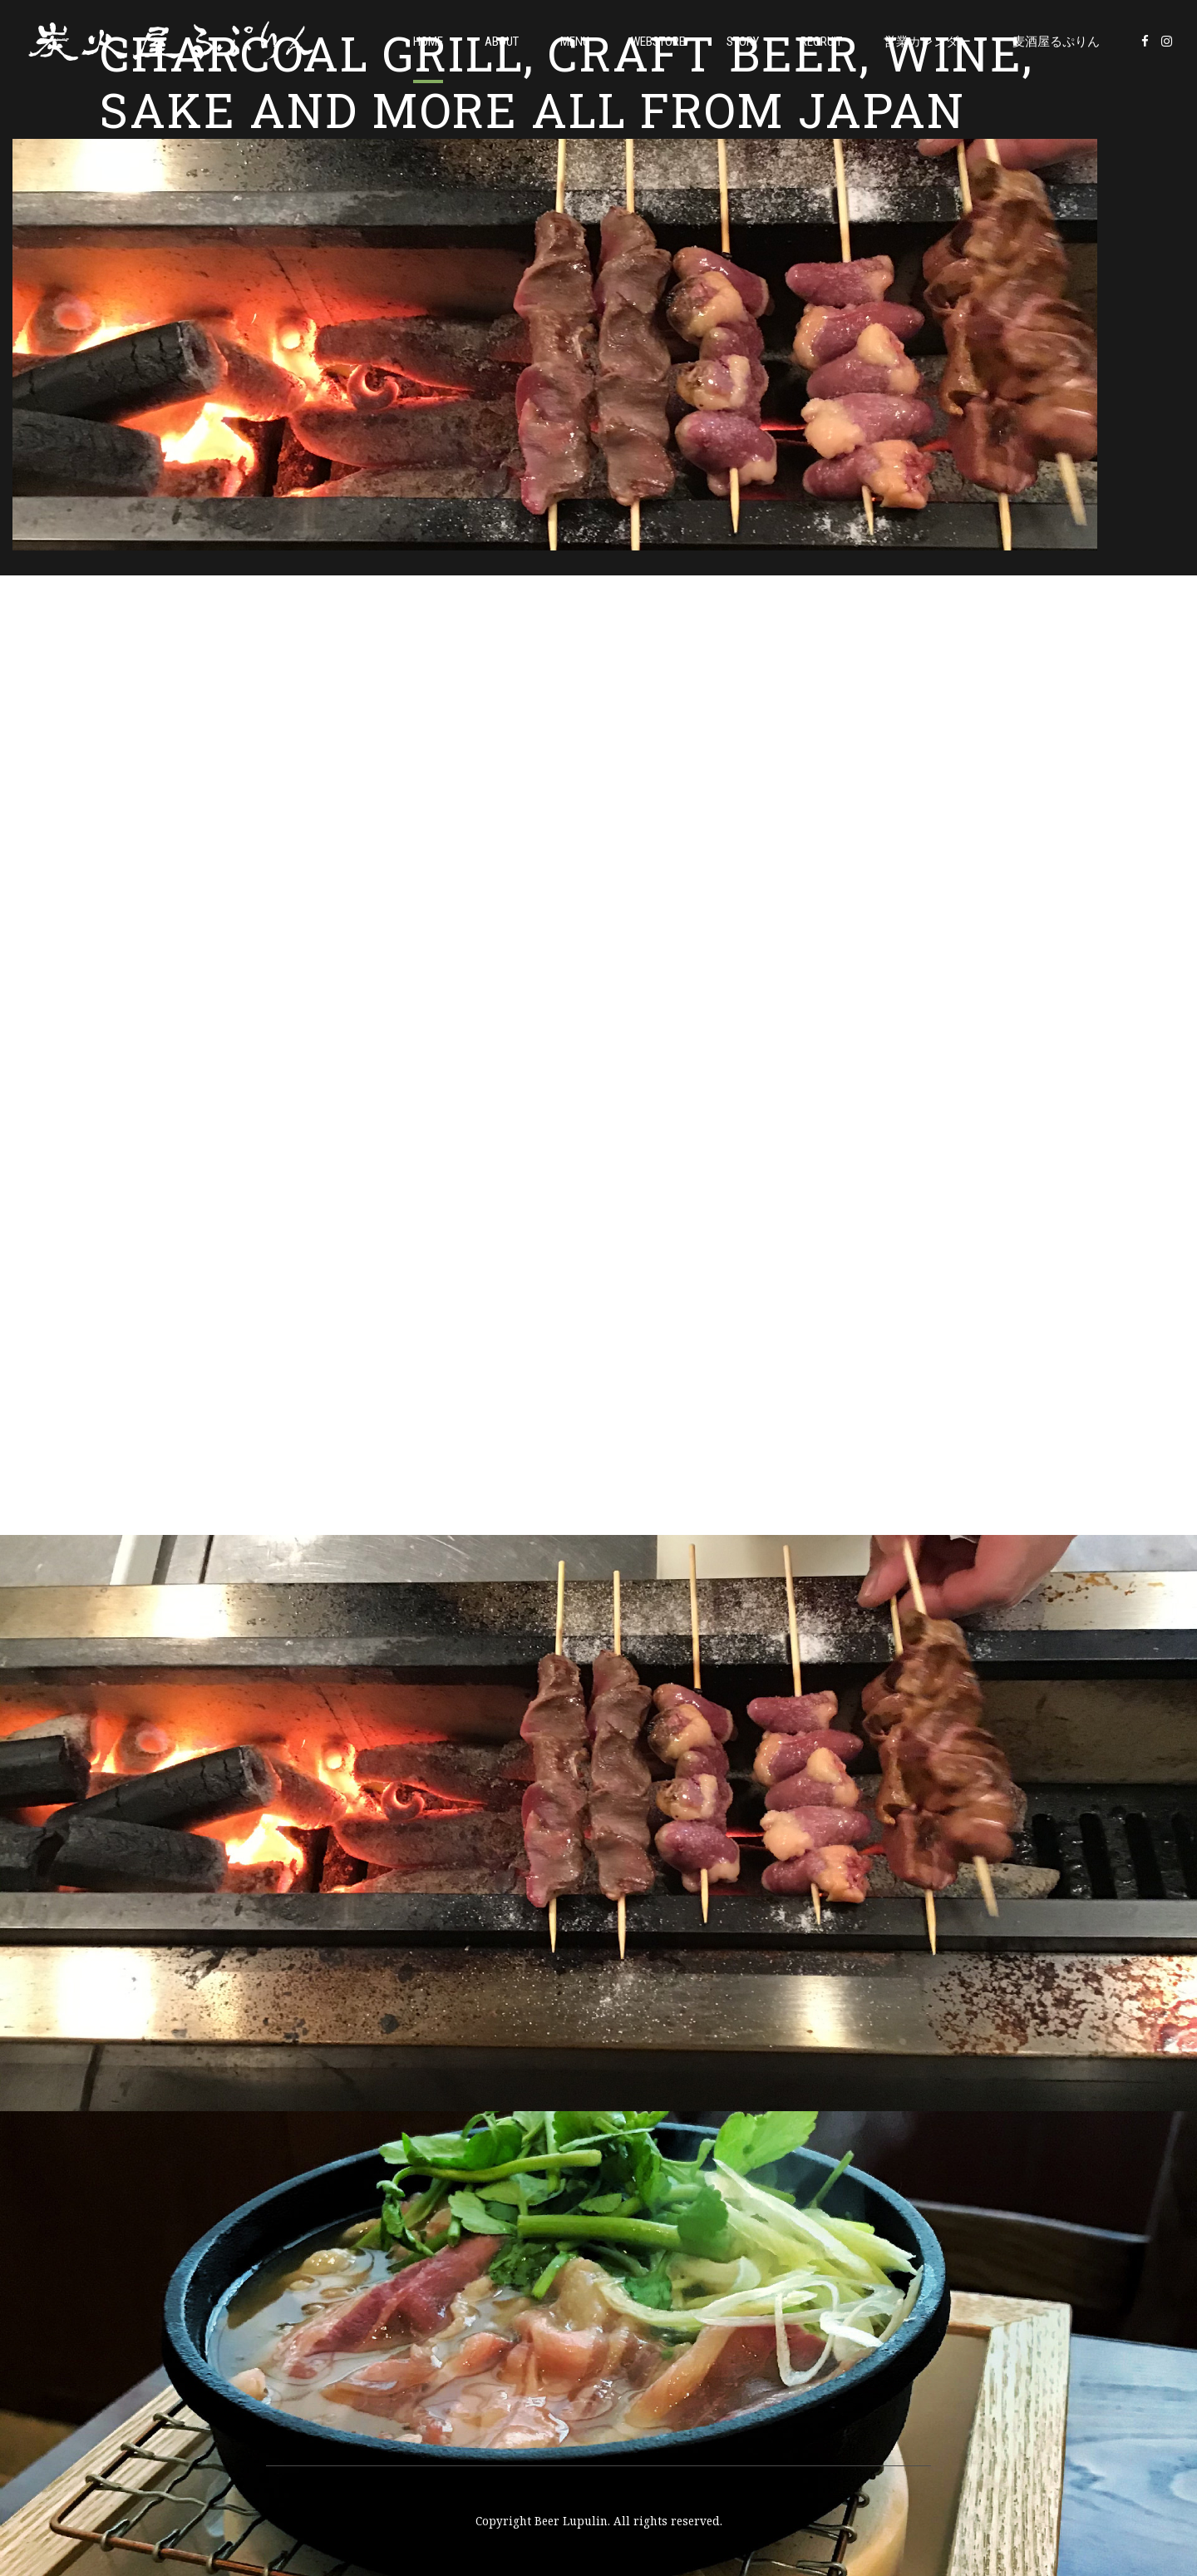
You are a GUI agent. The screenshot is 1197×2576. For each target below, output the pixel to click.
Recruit (821, 41)
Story (743, 41)
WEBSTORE (658, 41)
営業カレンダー (927, 41)
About (502, 41)
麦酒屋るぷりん (1056, 41)
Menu (574, 41)
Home (428, 41)
